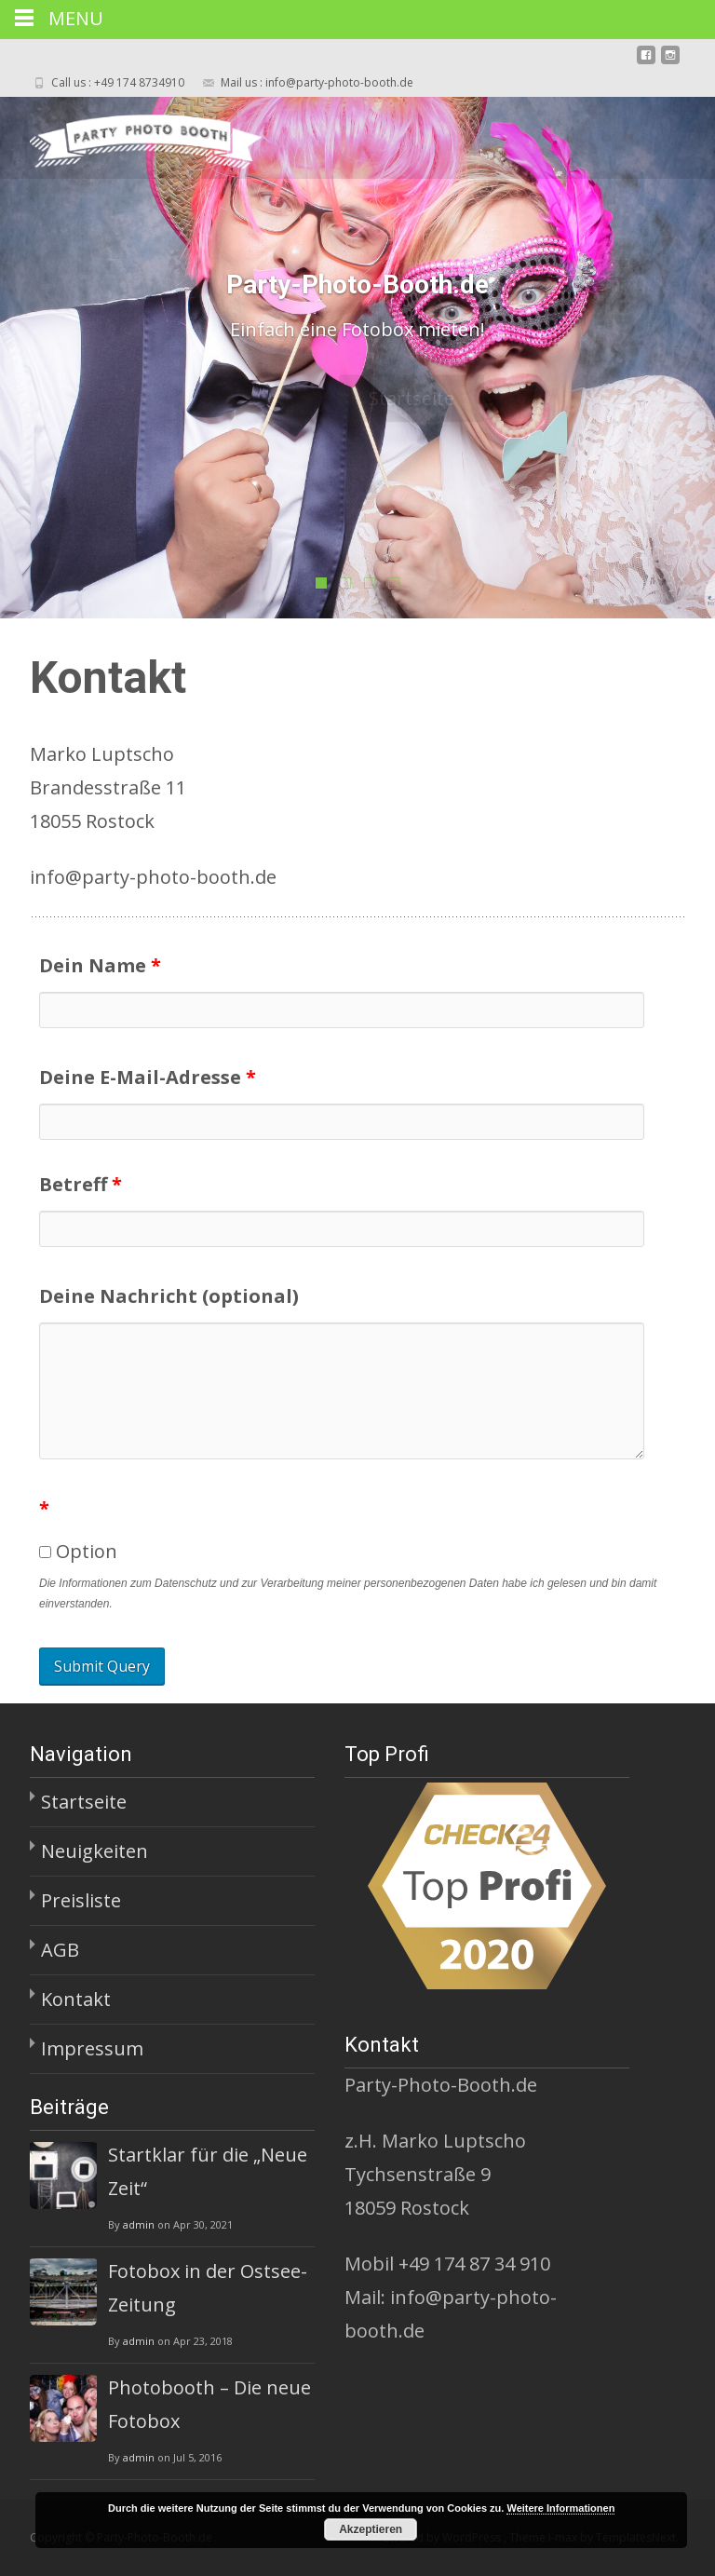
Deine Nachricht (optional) (169, 1295)
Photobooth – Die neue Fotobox (209, 2404)
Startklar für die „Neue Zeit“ (207, 2171)
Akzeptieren (370, 2529)
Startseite (84, 1801)
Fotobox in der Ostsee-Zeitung (207, 2287)
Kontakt (76, 1999)
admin (139, 2224)
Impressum (92, 2048)
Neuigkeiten (94, 1851)
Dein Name (100, 965)
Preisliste (81, 1900)
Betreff (80, 1184)
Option (78, 1551)
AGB (60, 1949)
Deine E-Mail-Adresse (147, 1077)
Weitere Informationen (560, 2508)
